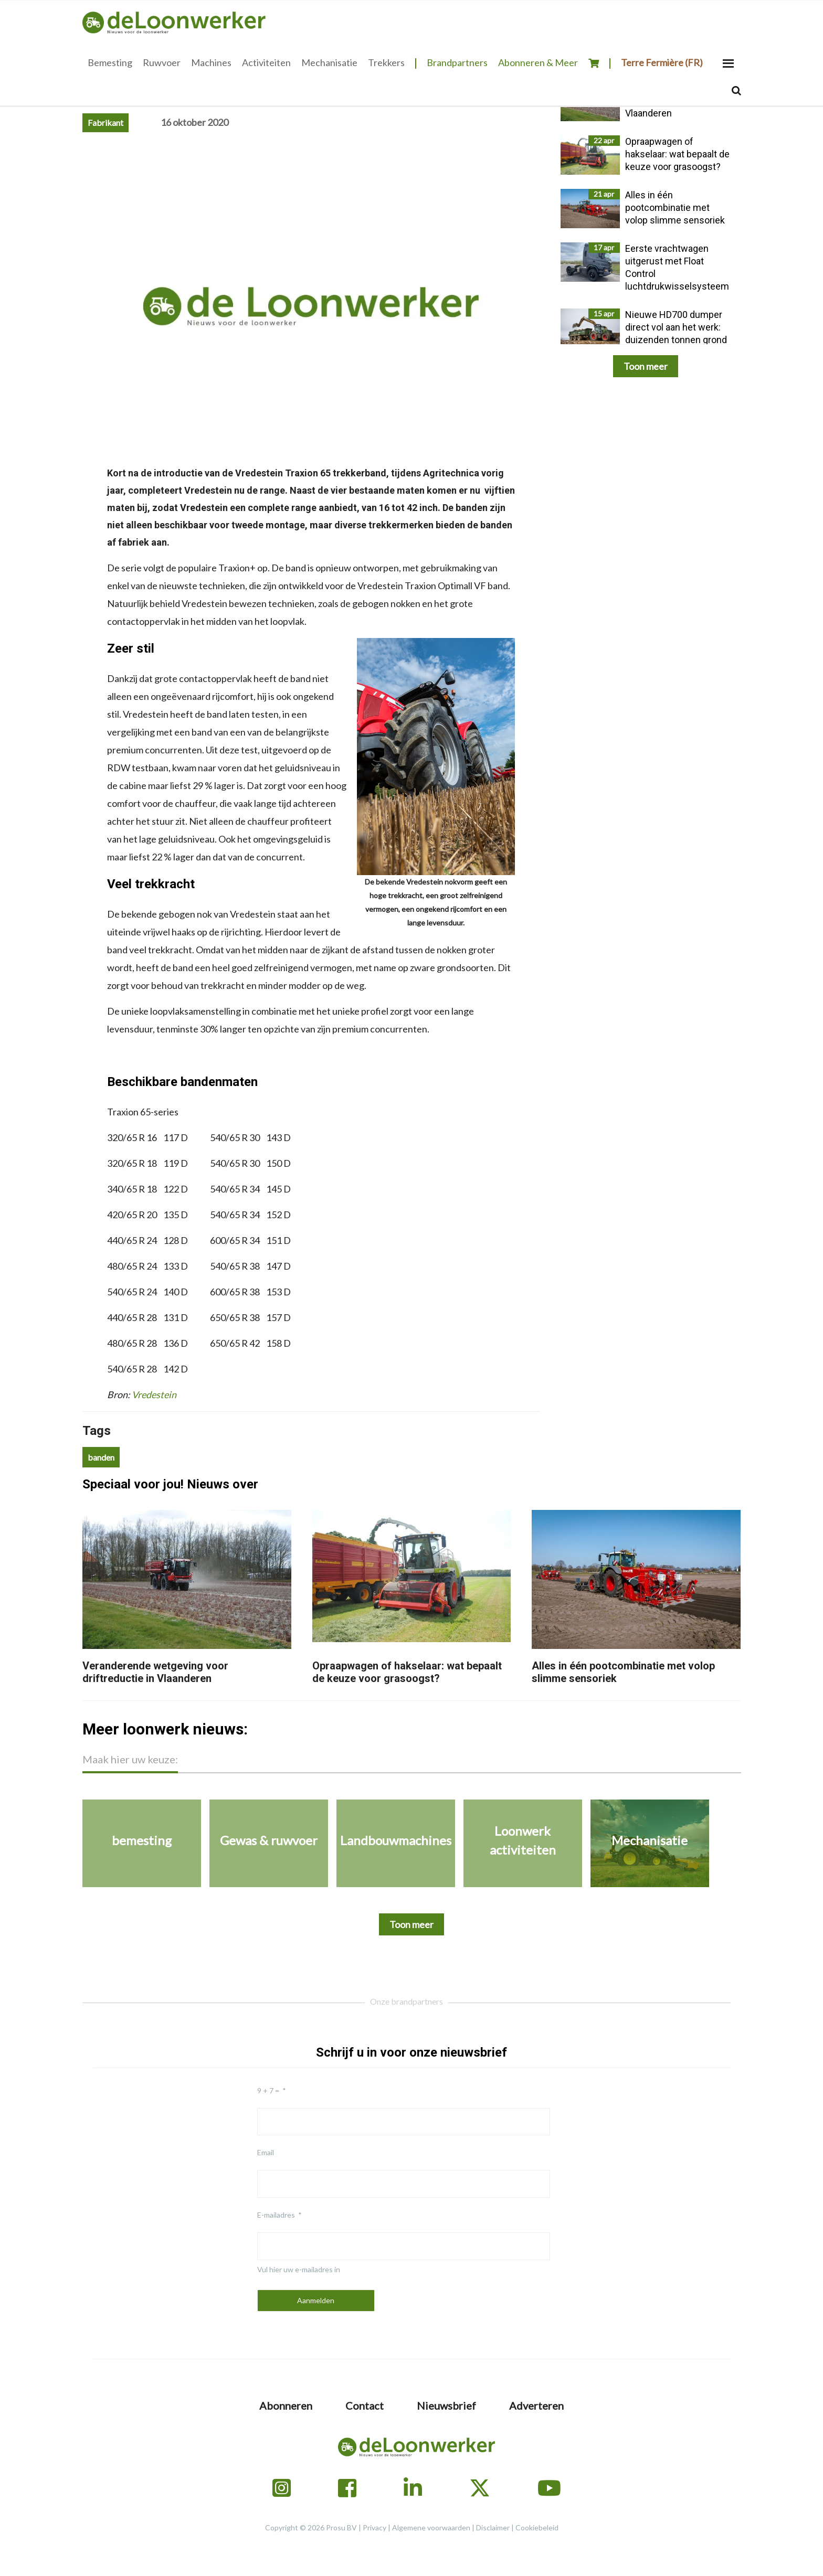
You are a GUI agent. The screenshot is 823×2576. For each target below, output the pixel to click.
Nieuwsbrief (446, 2405)
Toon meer (646, 366)
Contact (364, 2405)
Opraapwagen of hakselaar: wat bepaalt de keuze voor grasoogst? (407, 1672)
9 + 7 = (268, 2090)
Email (265, 2152)
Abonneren (285, 2405)
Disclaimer (493, 2527)
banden (101, 1457)
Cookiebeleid (536, 2527)
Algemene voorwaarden (431, 2527)
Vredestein (154, 1394)
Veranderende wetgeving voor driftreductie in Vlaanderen (155, 1672)
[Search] (736, 90)
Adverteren (536, 2405)
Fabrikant (105, 122)
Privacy (374, 2527)
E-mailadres (276, 2214)
